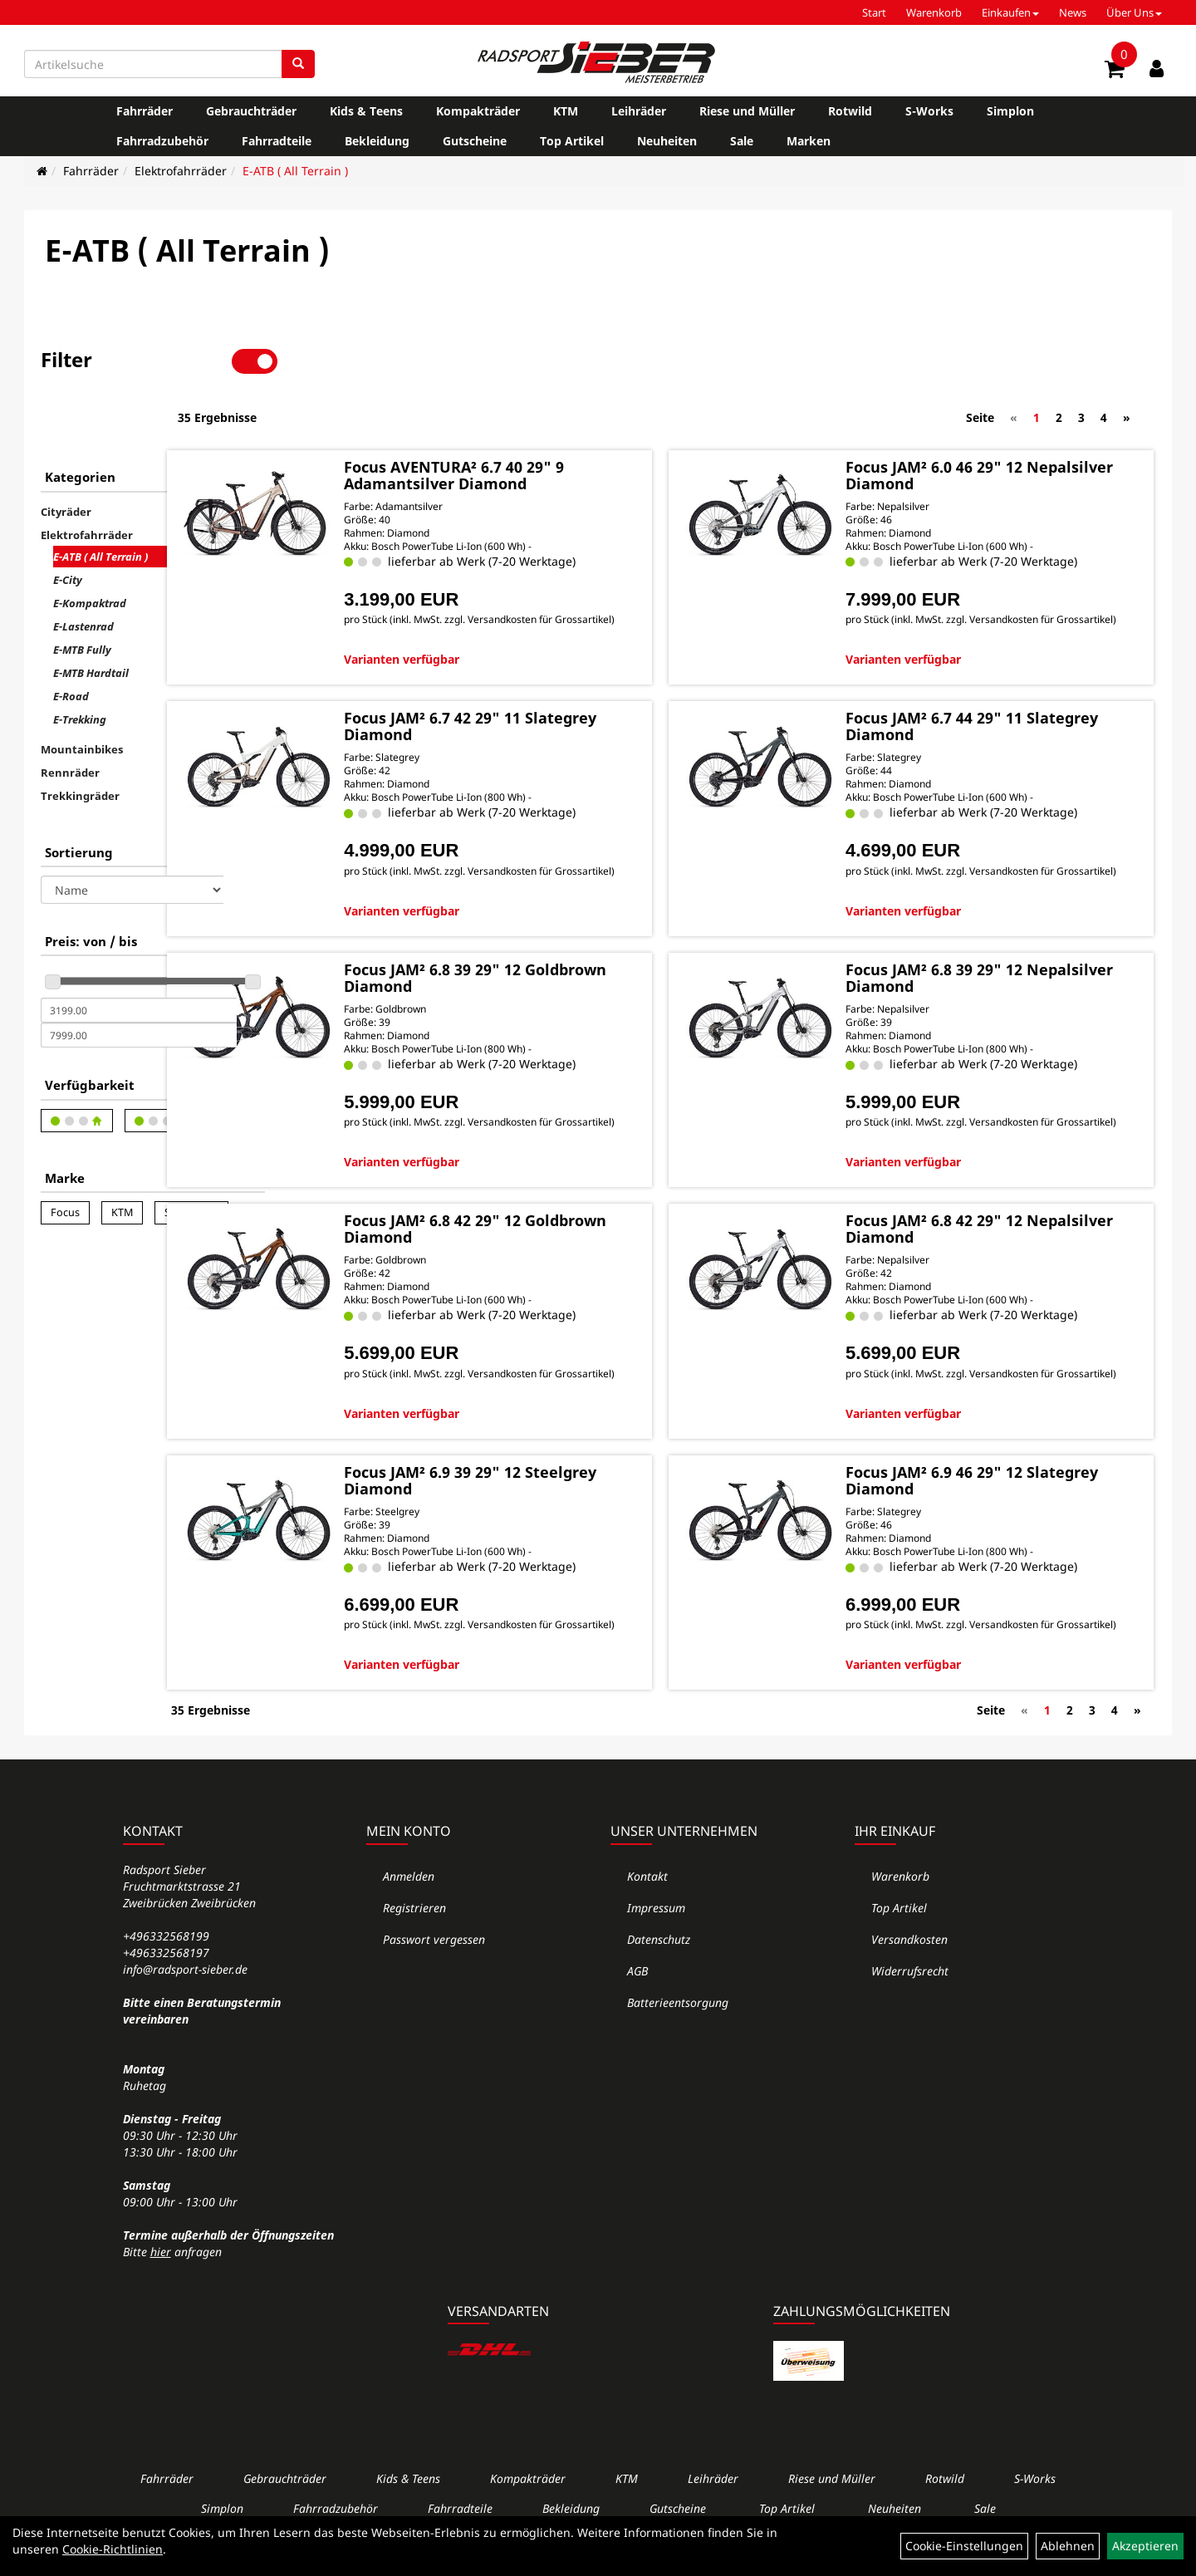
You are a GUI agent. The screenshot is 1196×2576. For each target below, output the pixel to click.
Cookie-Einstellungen (964, 2546)
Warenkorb (934, 12)
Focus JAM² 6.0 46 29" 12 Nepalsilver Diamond (976, 416)
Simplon (1010, 111)
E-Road (71, 639)
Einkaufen (1010, 12)
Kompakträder (478, 111)
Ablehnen (1068, 2546)
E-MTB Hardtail (91, 616)
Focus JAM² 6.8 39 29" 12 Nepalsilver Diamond (976, 948)
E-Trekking (79, 662)
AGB (637, 1981)
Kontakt (647, 1886)
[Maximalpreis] (139, 978)
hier (160, 2261)
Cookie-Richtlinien (112, 2549)
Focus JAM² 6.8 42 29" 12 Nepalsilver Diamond (976, 1213)
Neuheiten (667, 141)
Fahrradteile (276, 141)
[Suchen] (298, 64)
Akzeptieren (1145, 2546)
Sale (741, 141)
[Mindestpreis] (139, 953)
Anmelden (408, 1886)
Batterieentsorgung (677, 2012)
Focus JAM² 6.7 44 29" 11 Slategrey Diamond (976, 682)
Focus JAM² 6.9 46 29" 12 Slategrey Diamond (976, 1478)
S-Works (929, 111)
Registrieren (414, 1918)
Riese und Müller (747, 111)
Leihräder (638, 111)
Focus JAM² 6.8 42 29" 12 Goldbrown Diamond (535, 1213)
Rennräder (70, 716)
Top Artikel (572, 141)
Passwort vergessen (434, 1949)
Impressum (656, 1918)
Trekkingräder (80, 739)
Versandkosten (909, 1949)
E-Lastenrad (83, 569)
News (1072, 12)
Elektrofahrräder (181, 171)
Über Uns (1134, 12)
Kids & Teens (366, 111)
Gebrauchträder (251, 111)
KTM (565, 111)
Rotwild (850, 111)
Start (874, 12)
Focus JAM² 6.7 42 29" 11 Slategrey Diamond (535, 682)
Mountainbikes (82, 692)
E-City (67, 523)
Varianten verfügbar (504, 615)
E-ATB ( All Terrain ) (295, 171)
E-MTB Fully (82, 593)
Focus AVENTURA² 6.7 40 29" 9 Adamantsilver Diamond (557, 416)
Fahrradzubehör (162, 141)
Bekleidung (377, 141)
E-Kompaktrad (89, 546)
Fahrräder (144, 111)
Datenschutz (658, 1949)
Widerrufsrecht (909, 1981)
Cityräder (66, 455)
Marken (809, 141)
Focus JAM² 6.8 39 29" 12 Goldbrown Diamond (535, 948)
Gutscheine (475, 141)
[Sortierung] (132, 833)
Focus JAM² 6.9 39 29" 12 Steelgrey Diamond (535, 1478)
